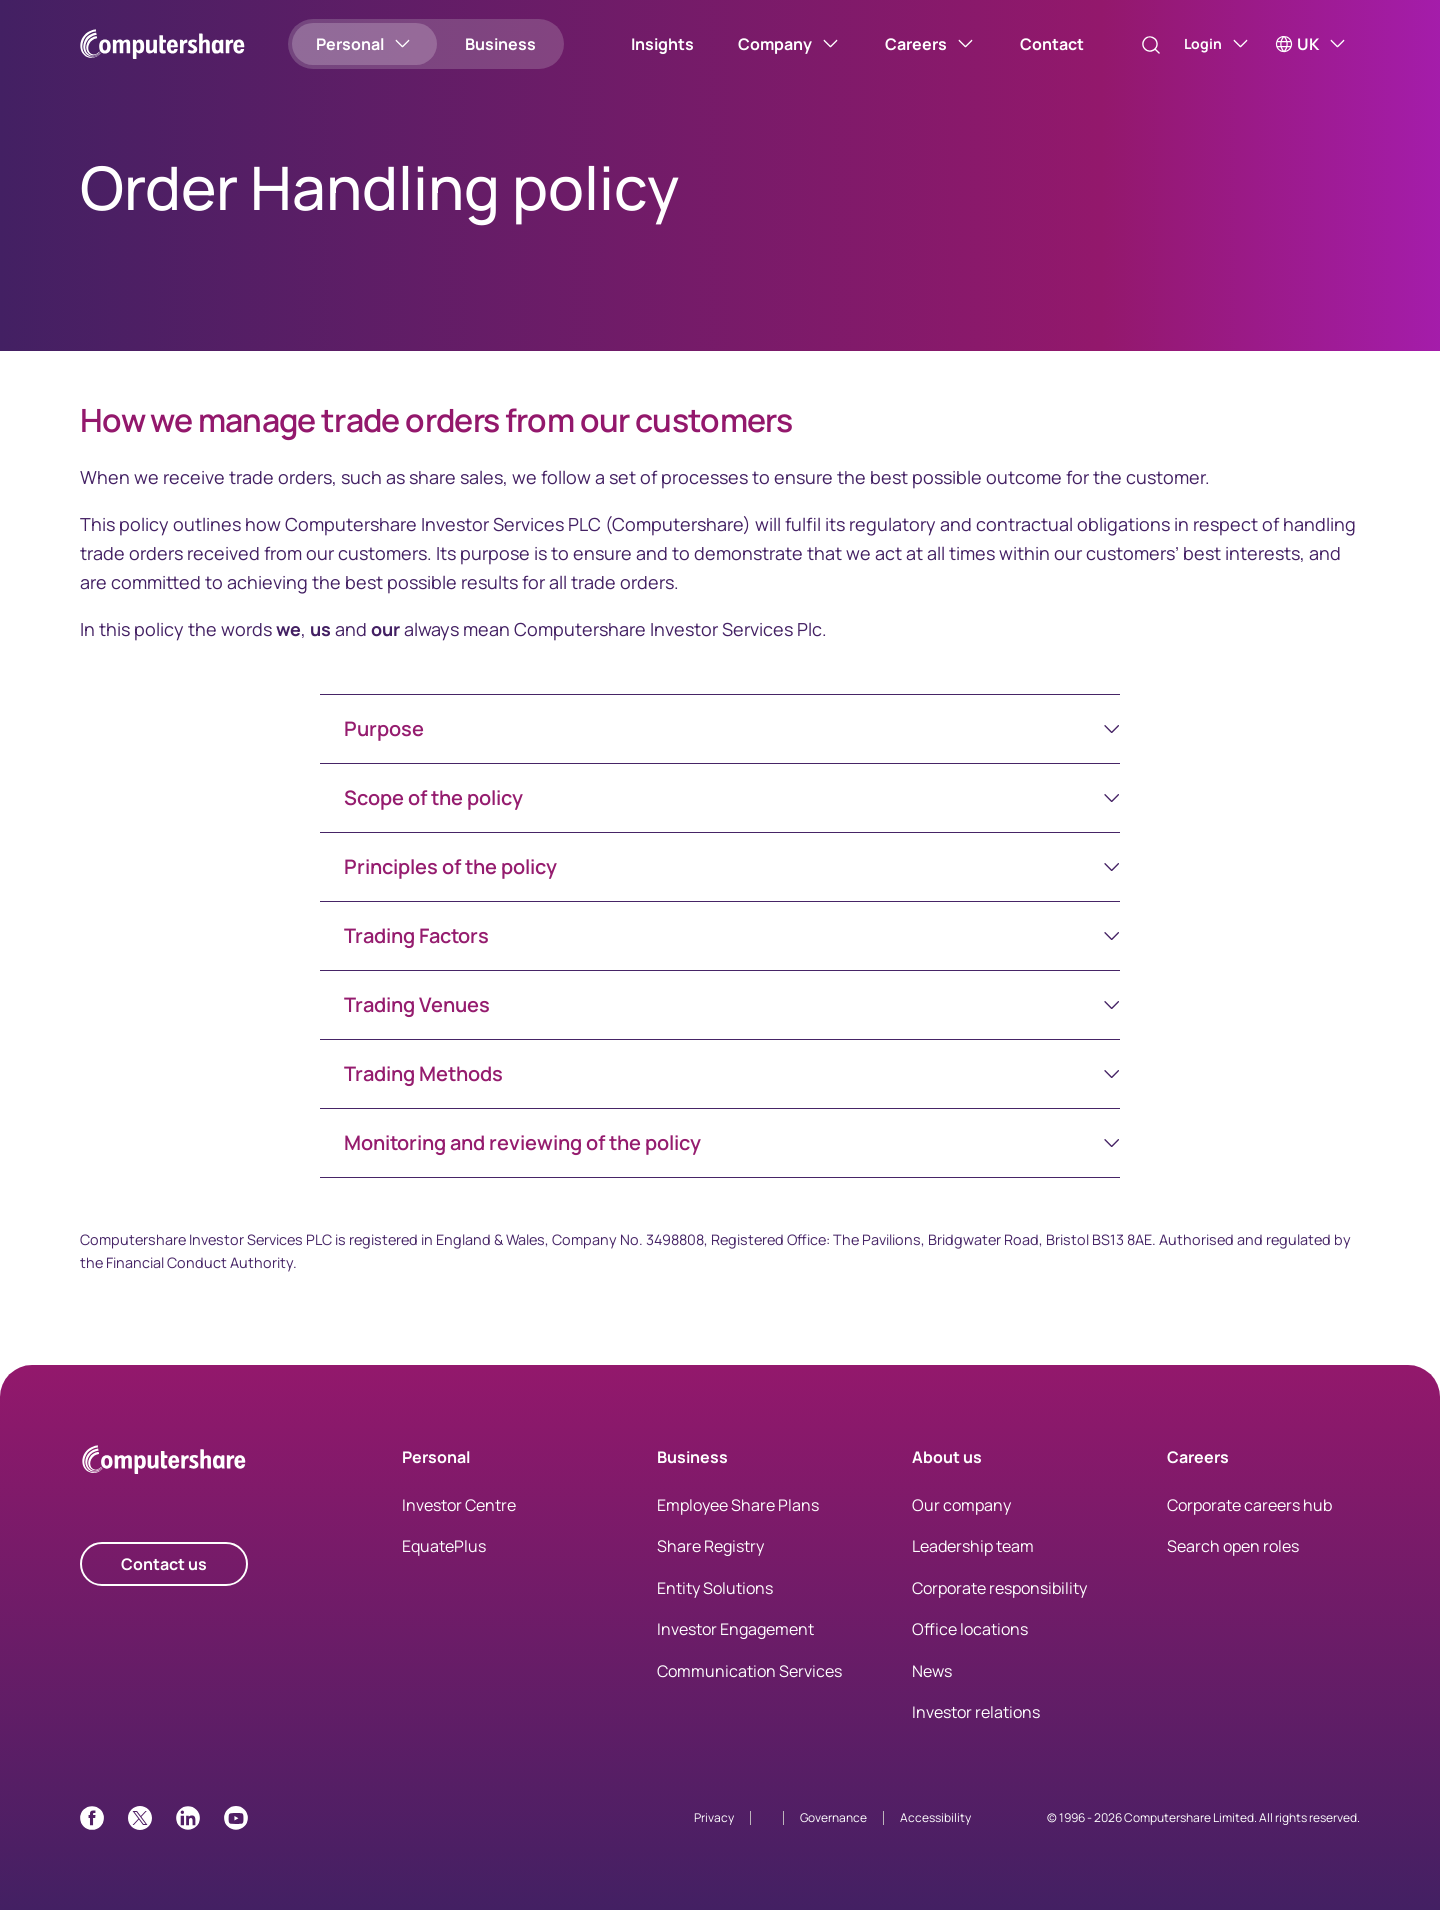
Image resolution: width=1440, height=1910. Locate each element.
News (932, 1671)
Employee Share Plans (738, 1505)
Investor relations (976, 1712)
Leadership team (973, 1546)
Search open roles (1233, 1546)
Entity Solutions (715, 1588)
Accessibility (935, 1817)
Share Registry (710, 1546)
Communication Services (749, 1671)
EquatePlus (444, 1546)
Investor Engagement (735, 1629)
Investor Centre (459, 1505)
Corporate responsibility (999, 1588)
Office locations (970, 1629)
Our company (961, 1505)
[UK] (1311, 44)
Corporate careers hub (1249, 1505)
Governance (833, 1817)
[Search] (1130, 45)
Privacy (714, 1817)
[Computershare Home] (164, 1463)
